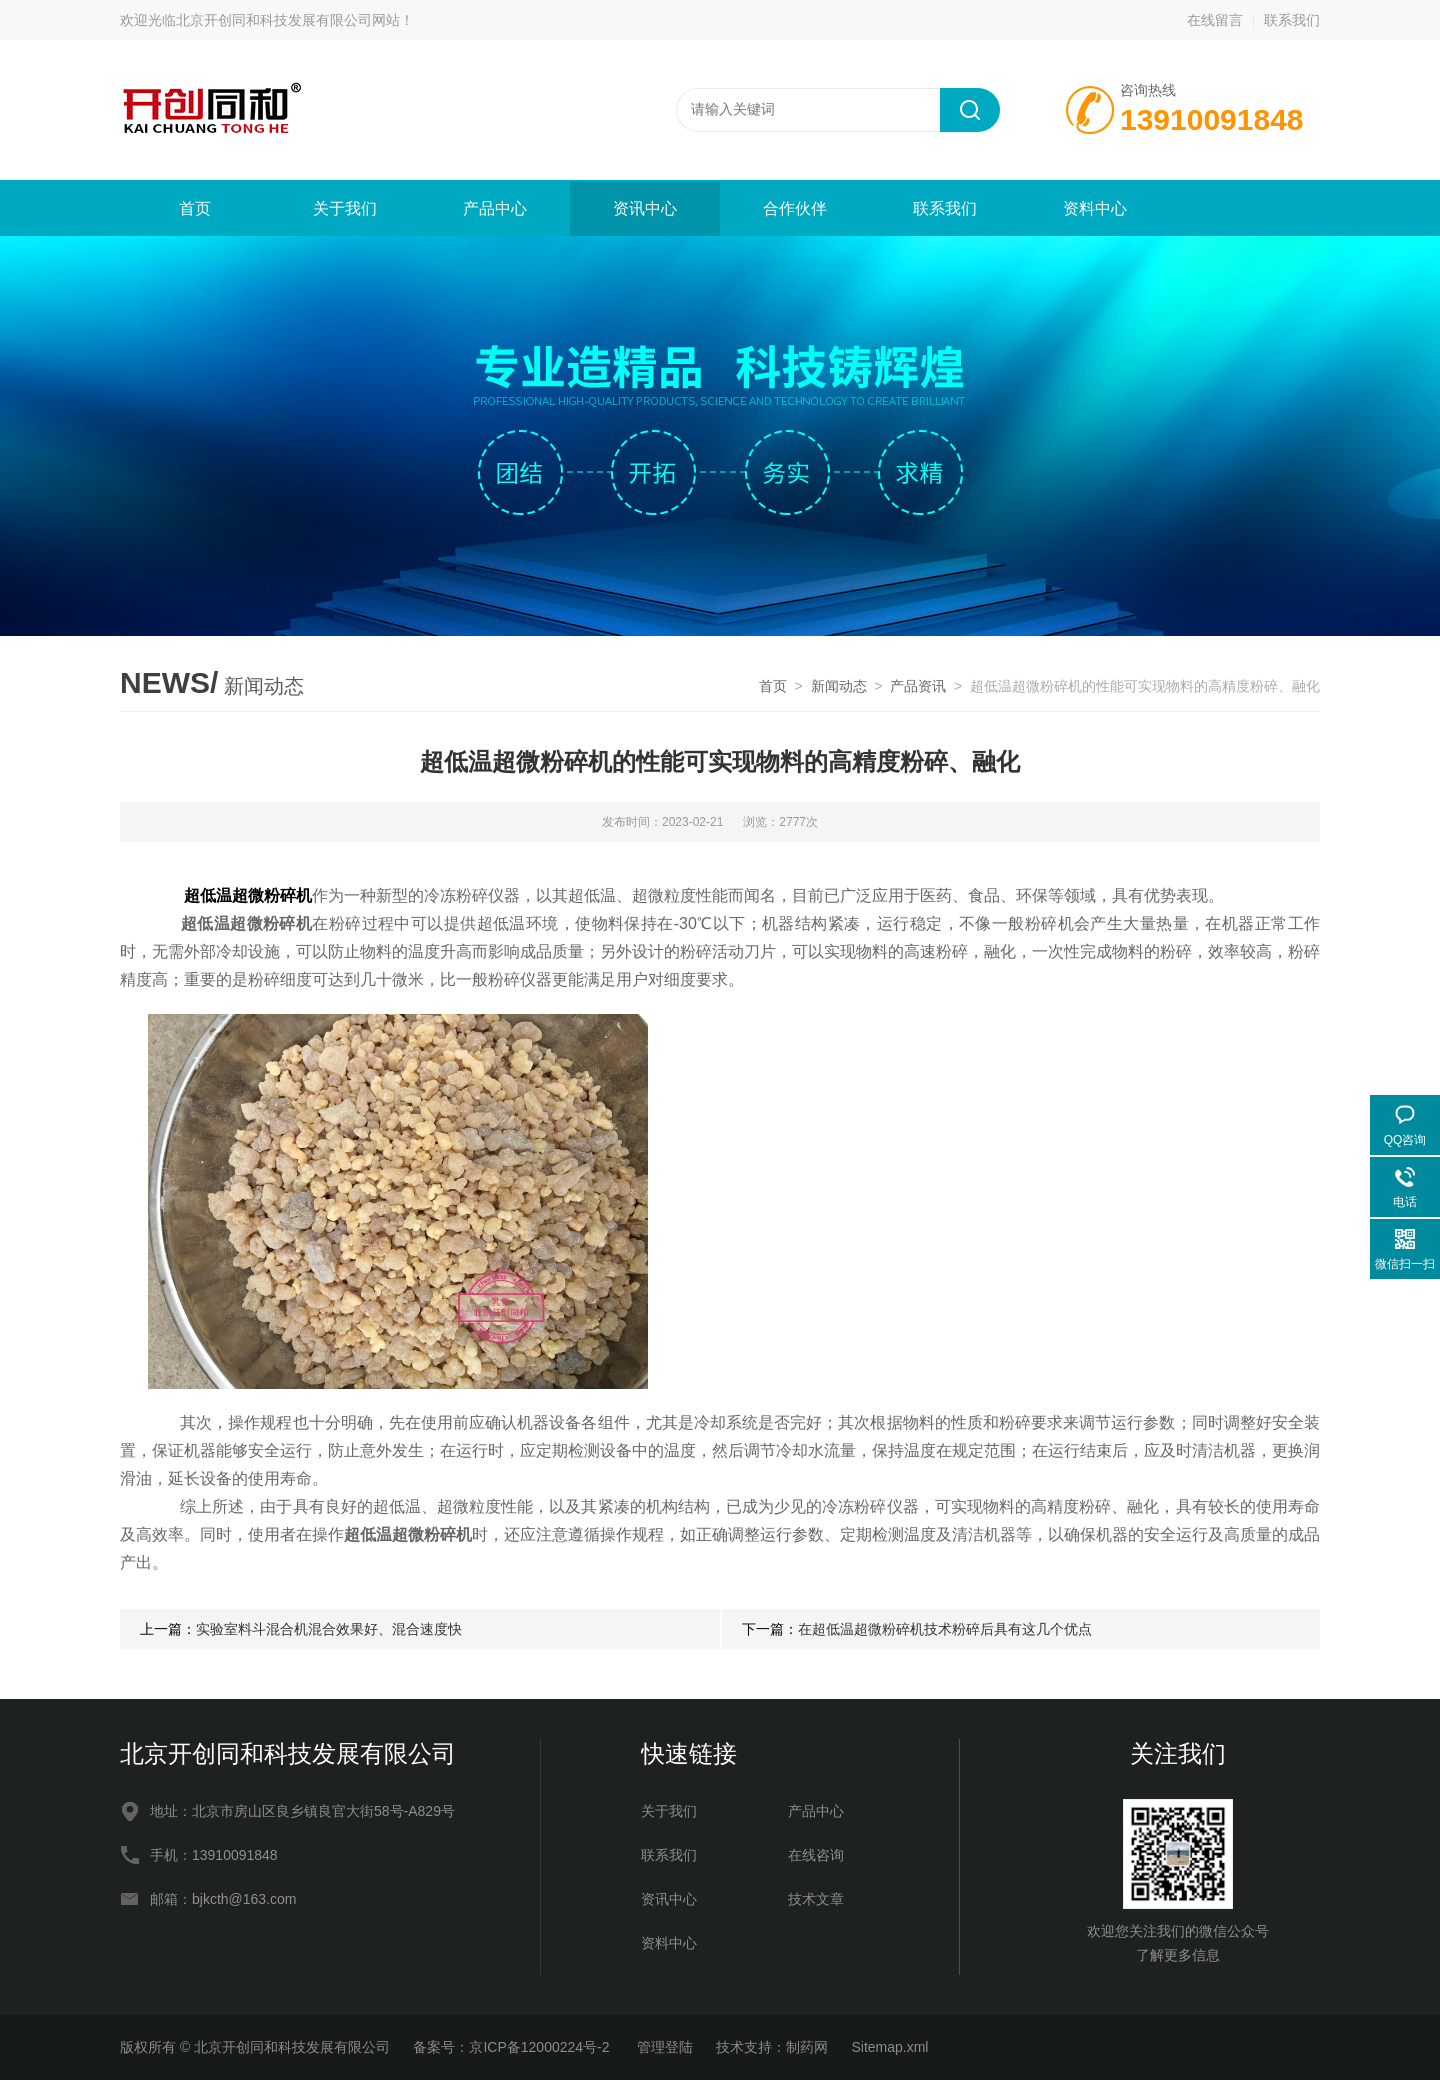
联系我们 (1292, 20)
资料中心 (1095, 208)
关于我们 (345, 208)
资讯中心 (645, 208)
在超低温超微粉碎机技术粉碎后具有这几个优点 (945, 1629)
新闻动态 (839, 686)
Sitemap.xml (889, 2047)
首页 (195, 208)
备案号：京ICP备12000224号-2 (513, 2047)
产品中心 (495, 208)
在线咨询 (816, 1855)
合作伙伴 (795, 208)
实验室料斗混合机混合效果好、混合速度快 (329, 1629)
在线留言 (1215, 20)
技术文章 (816, 1899)
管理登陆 (665, 2047)
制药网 (807, 2047)
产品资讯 (918, 686)
